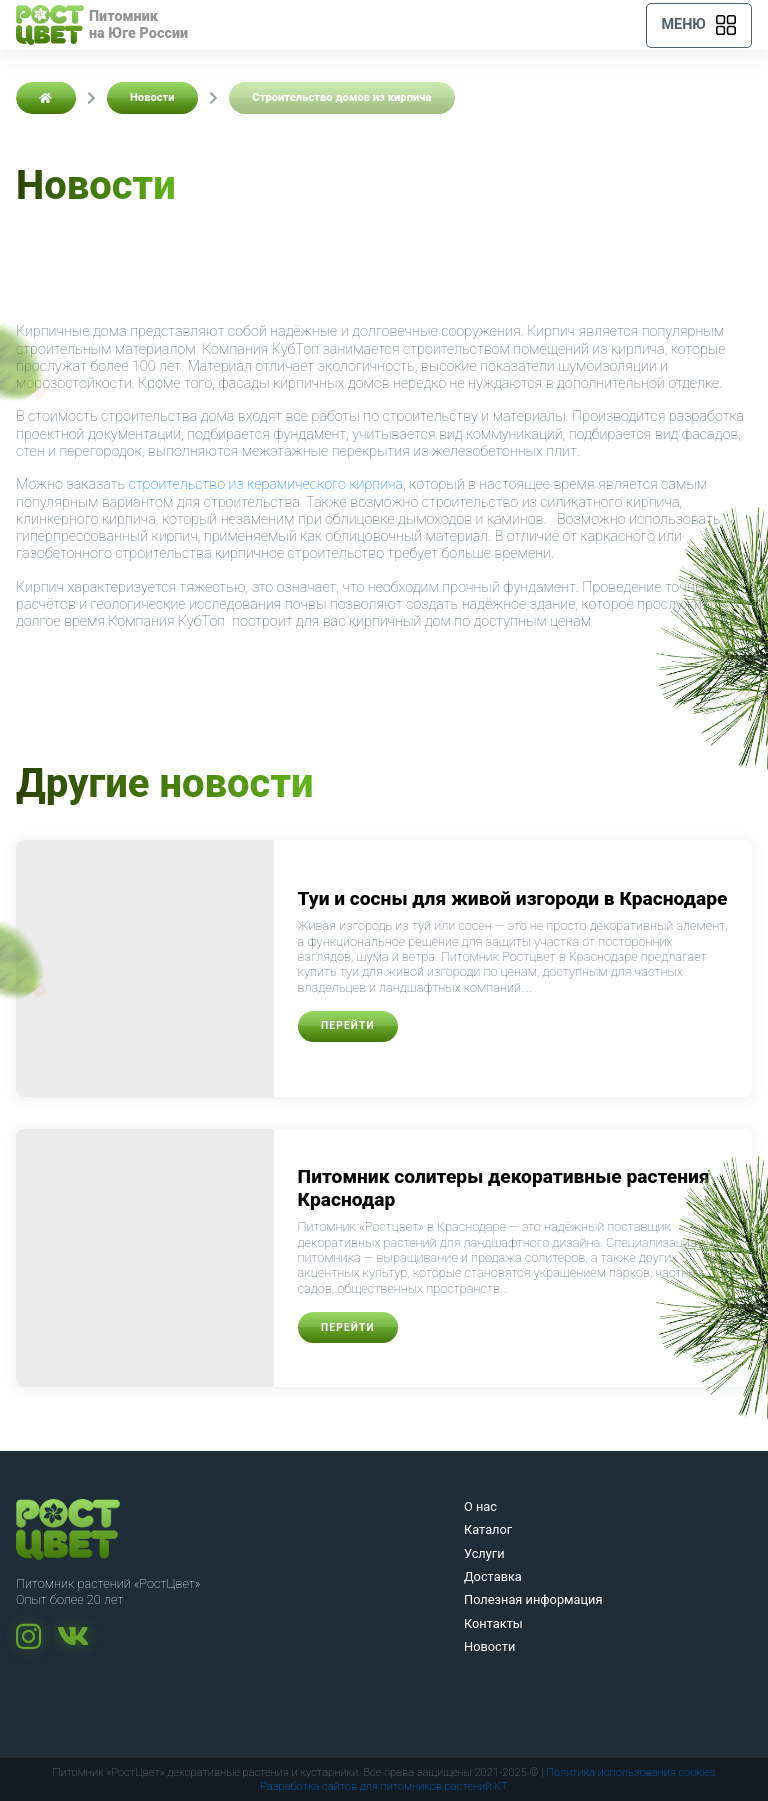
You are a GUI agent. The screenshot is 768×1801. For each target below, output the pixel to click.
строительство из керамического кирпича (266, 484)
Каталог (488, 1529)
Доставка (493, 1576)
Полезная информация (533, 1599)
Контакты (493, 1623)
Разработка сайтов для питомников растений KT (384, 1786)
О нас (480, 1506)
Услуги (484, 1553)
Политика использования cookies (630, 1772)
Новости (489, 1646)
